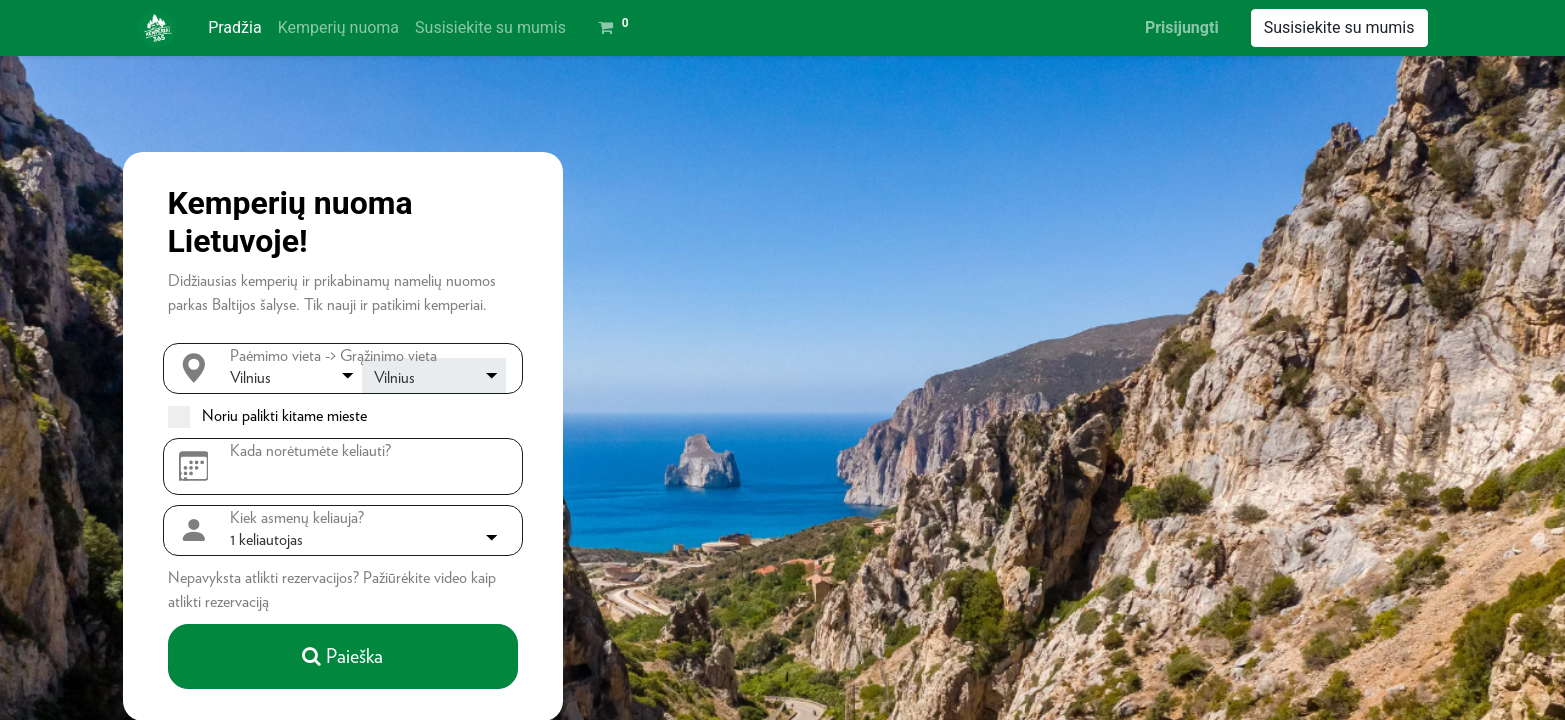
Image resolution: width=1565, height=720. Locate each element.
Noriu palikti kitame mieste (284, 415)
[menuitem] (234, 28)
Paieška (342, 656)
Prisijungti (1182, 27)
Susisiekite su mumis (1339, 27)
